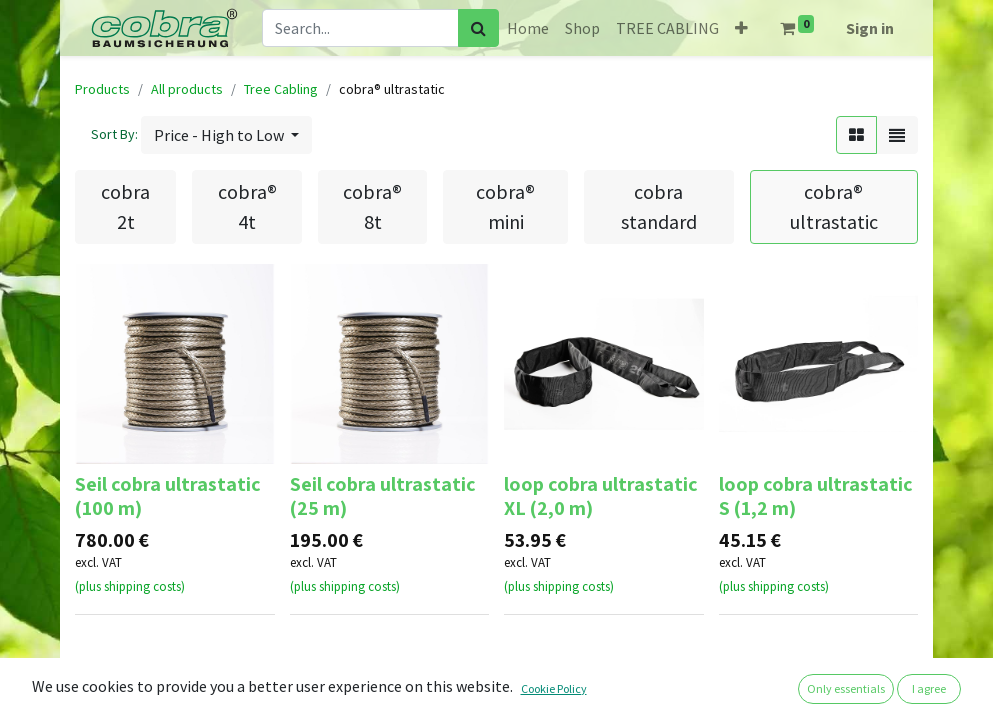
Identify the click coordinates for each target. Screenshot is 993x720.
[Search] (478, 28)
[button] (741, 28)
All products (187, 89)
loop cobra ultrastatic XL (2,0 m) (601, 496)
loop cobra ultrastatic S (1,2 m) (816, 496)
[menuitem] (528, 28)
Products (102, 89)
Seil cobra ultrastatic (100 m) (168, 496)
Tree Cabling (281, 89)
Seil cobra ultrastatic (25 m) (383, 496)
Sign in (870, 28)
